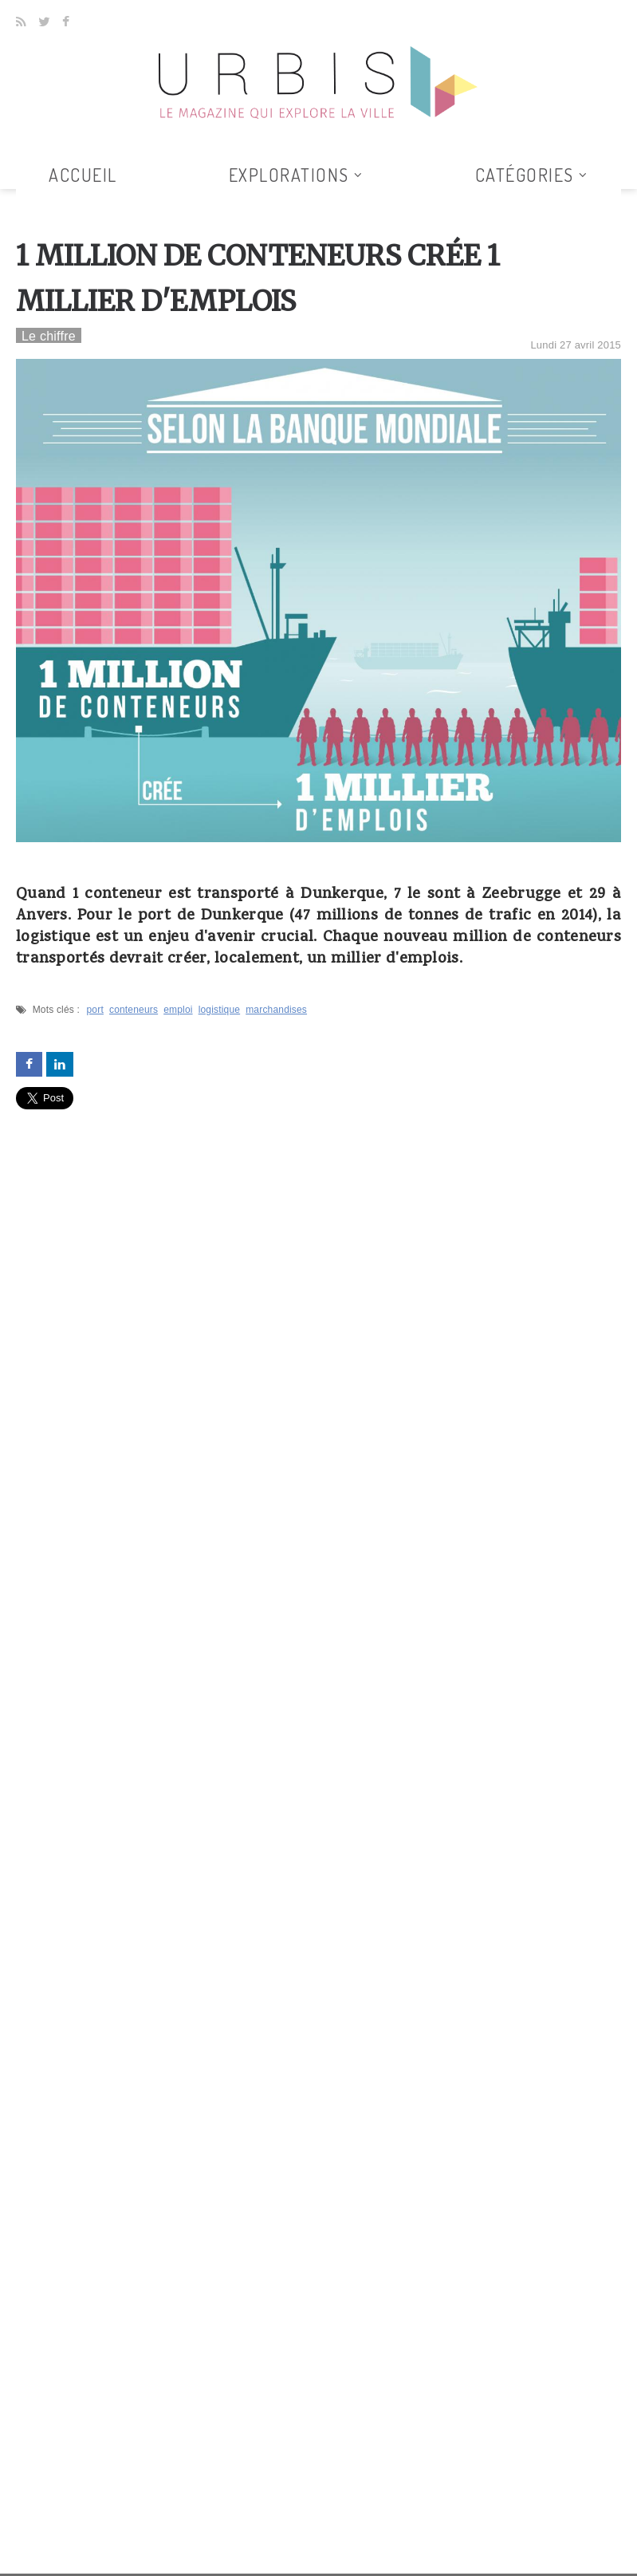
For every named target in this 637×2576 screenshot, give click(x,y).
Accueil (83, 174)
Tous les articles (313, 198)
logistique (220, 1009)
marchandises (276, 1009)
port (95, 1009)
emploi (177, 1009)
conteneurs (133, 1009)
